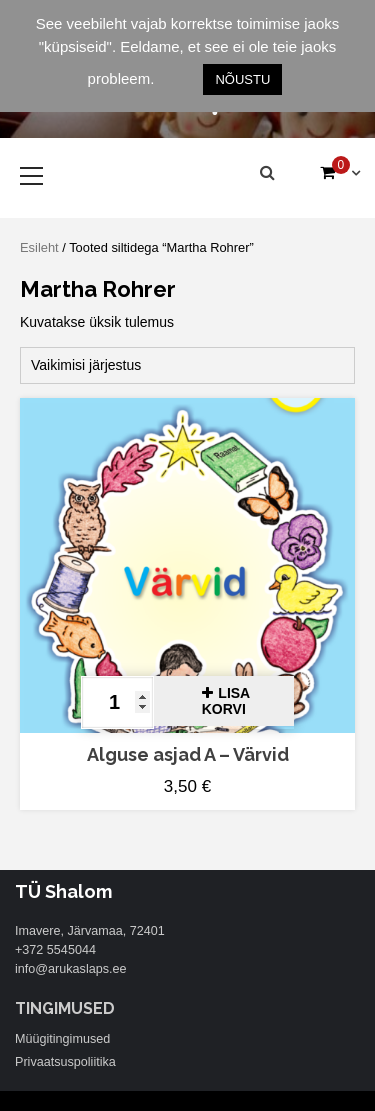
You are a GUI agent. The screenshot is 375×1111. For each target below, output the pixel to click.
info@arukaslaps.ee (71, 969)
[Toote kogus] (117, 702)
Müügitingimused (62, 1039)
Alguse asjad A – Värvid (188, 754)
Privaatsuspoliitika (65, 1062)
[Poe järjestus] (187, 365)
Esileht (39, 247)
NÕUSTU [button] (242, 79)
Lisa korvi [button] (226, 701)
